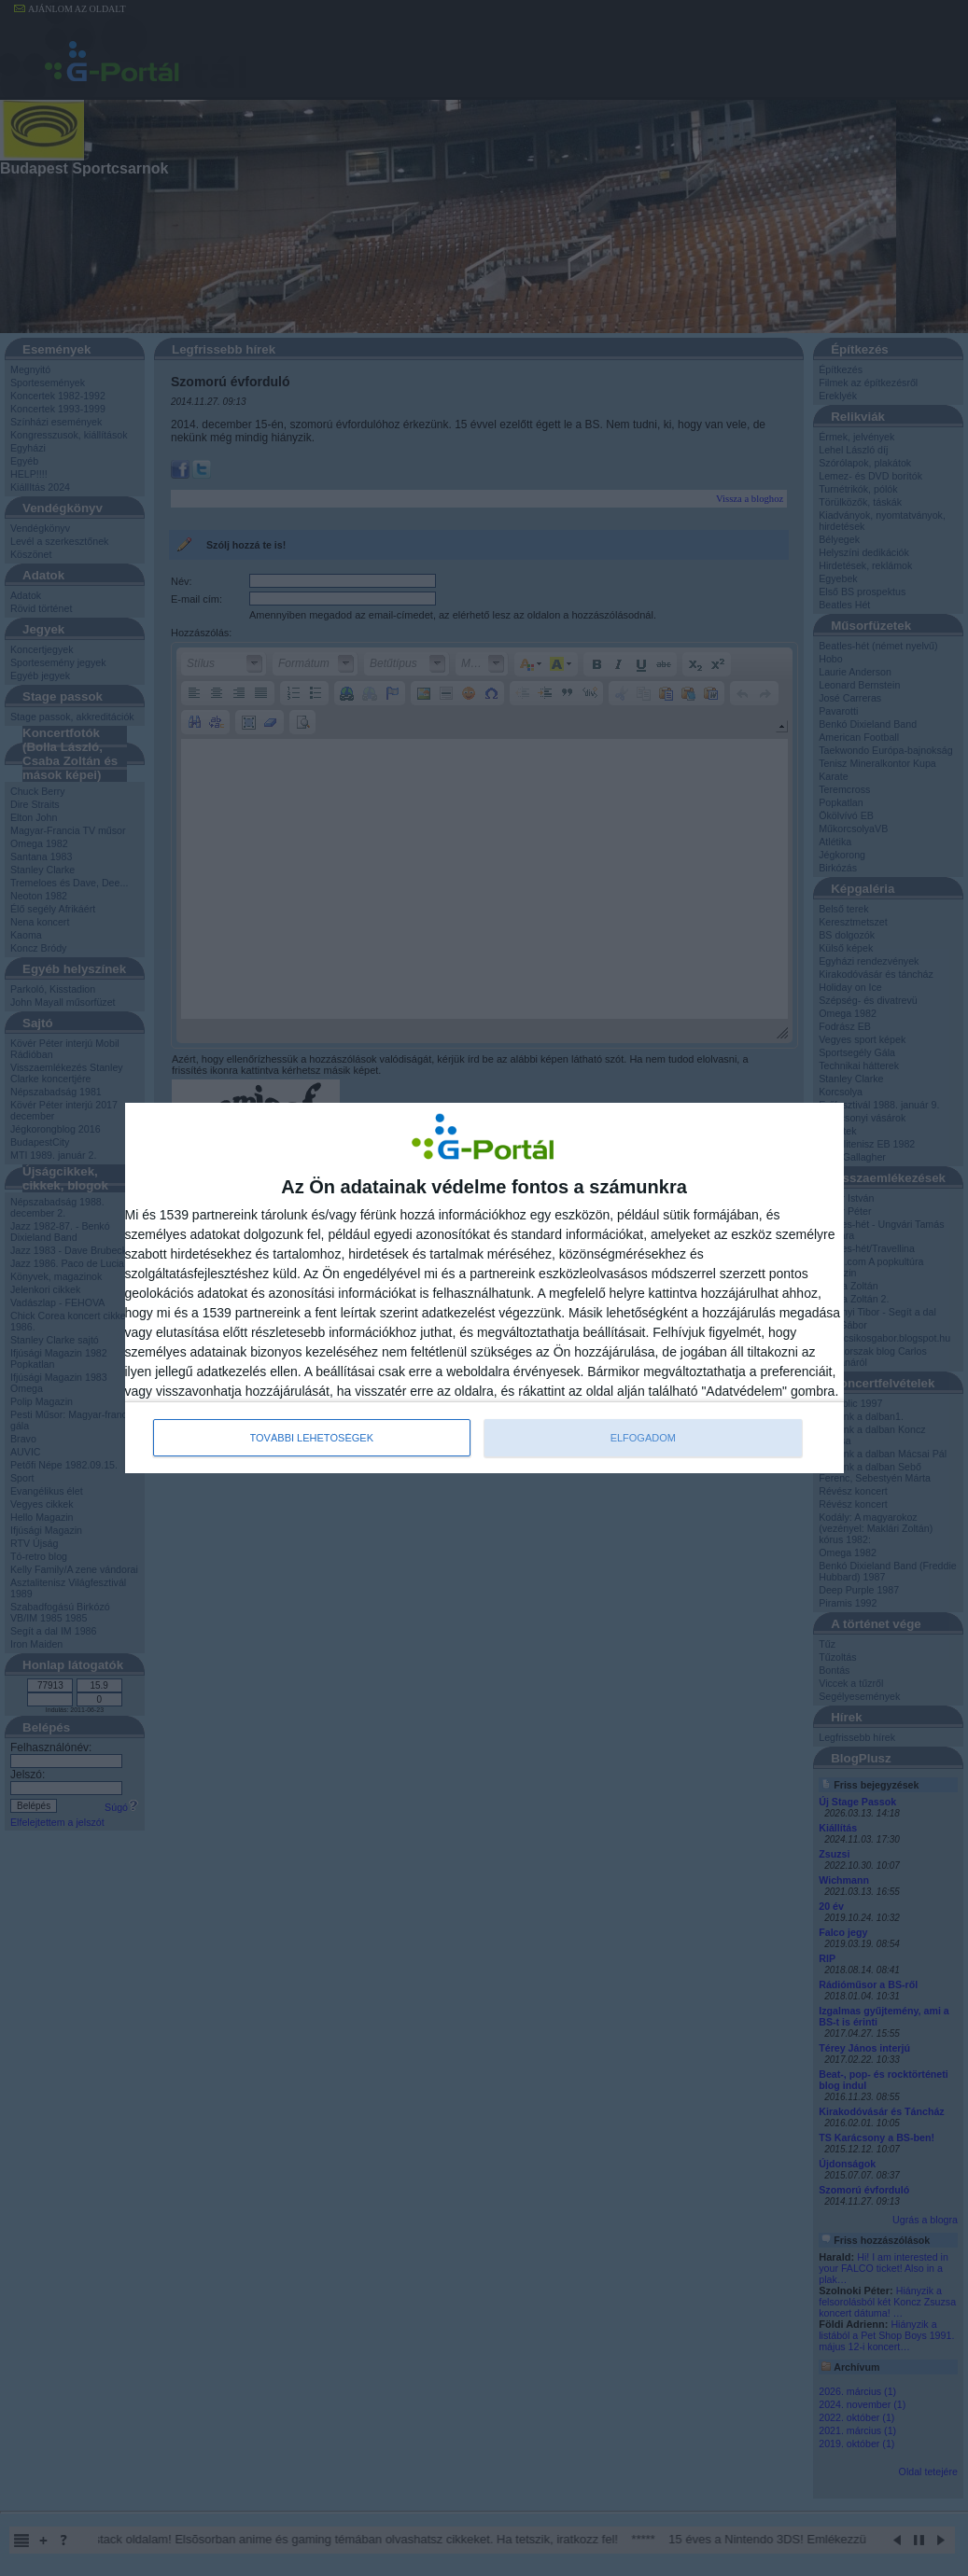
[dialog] (484, 1288)
